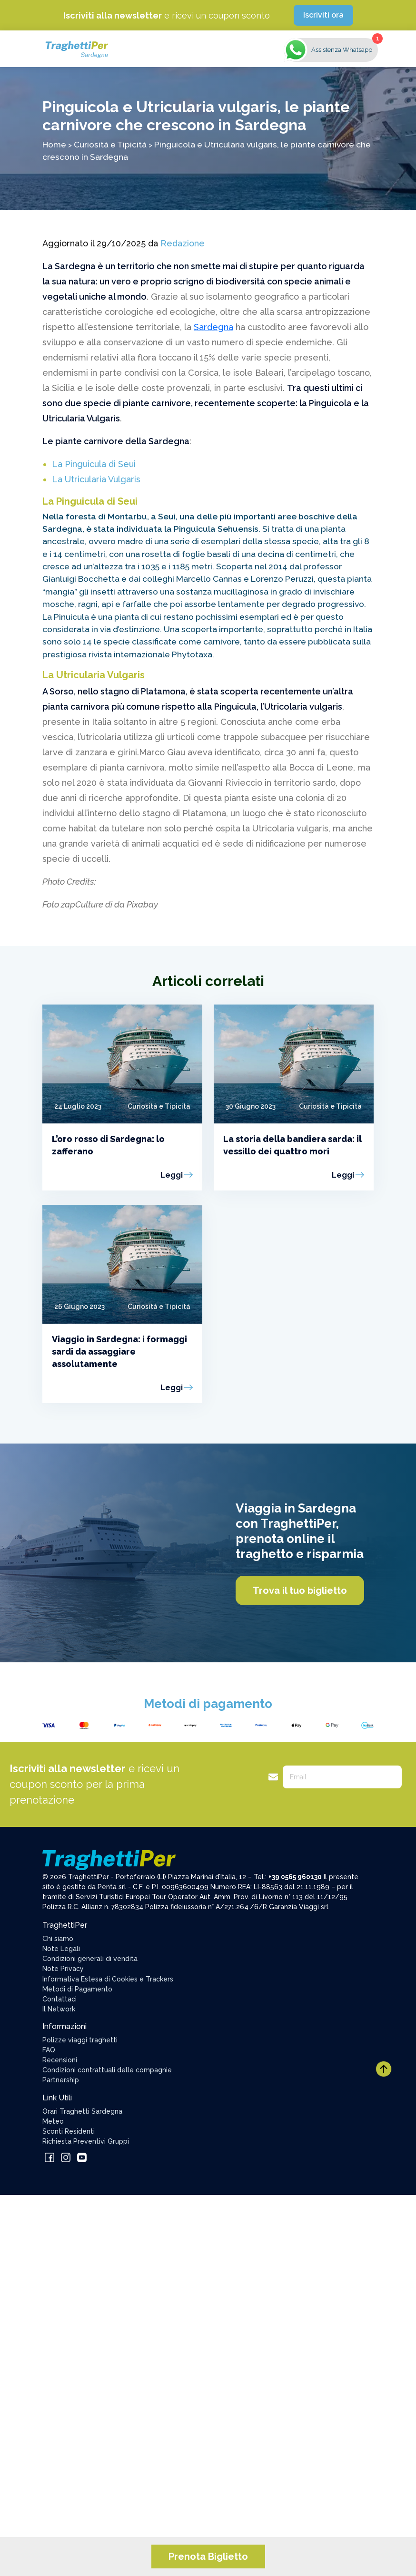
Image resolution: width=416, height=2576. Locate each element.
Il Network (58, 2009)
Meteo (53, 2121)
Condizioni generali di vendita (90, 1958)
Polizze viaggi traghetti (80, 2040)
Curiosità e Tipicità (110, 144)
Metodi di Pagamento (77, 1989)
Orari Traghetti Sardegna (82, 2111)
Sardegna (213, 327)
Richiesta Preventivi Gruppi (85, 2141)
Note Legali (61, 1948)
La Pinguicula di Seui (94, 464)
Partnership (60, 2080)
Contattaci (59, 1999)
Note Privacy (63, 1968)
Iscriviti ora (323, 15)
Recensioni (59, 2060)
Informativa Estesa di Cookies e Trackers (107, 1979)
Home (54, 144)
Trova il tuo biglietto (300, 1590)
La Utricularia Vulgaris (96, 479)
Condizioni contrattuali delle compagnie (107, 2070)
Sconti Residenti (68, 2131)
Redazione (182, 243)
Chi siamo (57, 1938)
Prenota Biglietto (208, 2556)
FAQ (48, 2050)
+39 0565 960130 (295, 1877)
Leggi (171, 1175)
